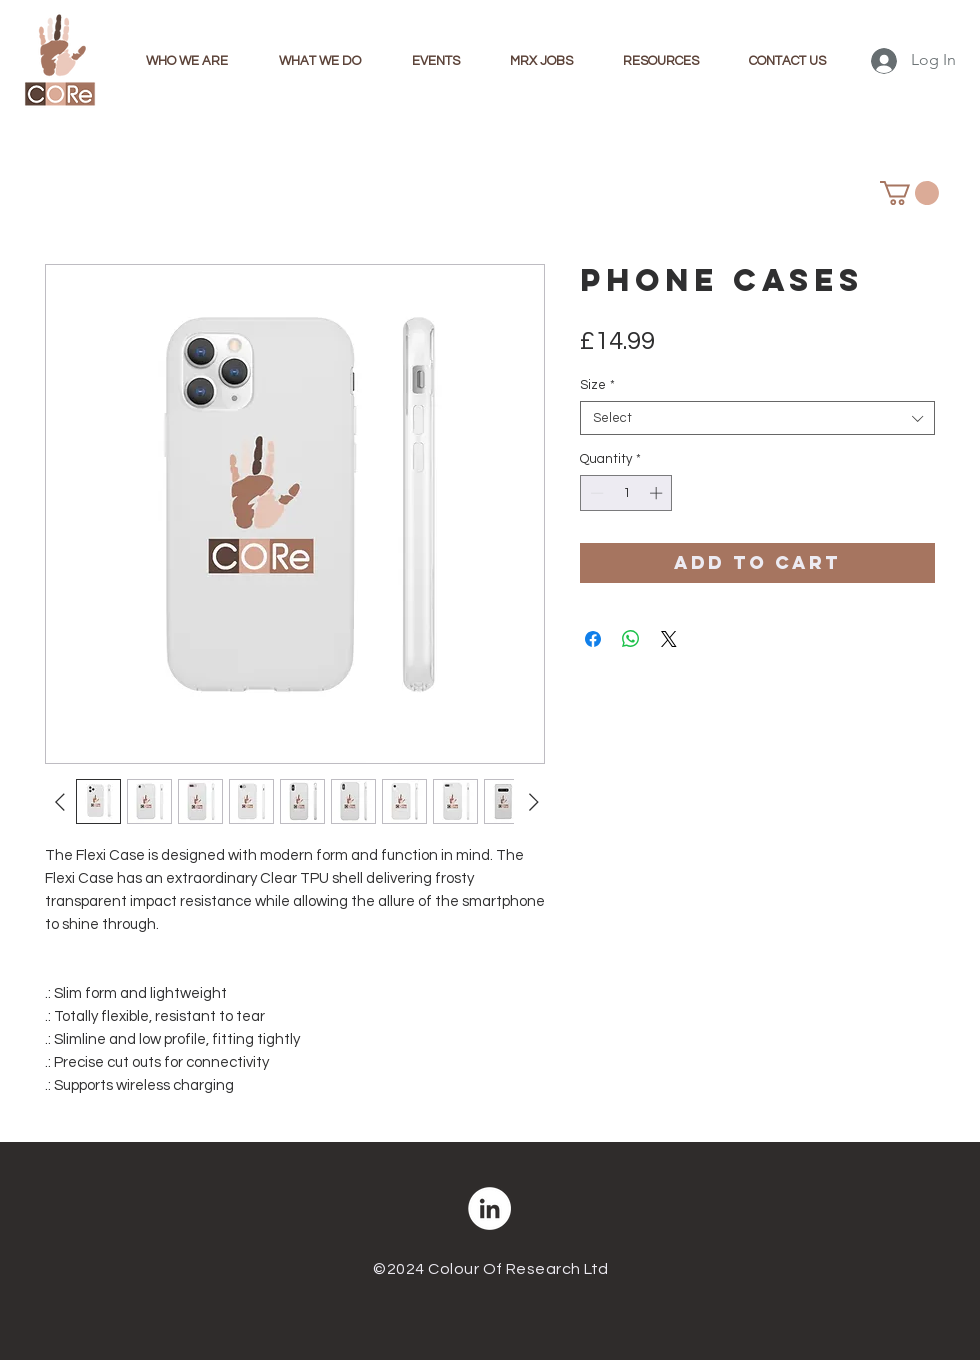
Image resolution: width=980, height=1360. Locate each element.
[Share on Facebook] (593, 639)
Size (597, 385)
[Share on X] (669, 639)
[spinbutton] (626, 493)
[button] (909, 193)
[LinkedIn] (489, 1208)
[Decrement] (595, 493)
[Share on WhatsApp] (631, 639)
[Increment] (658, 493)
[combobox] (757, 418)
